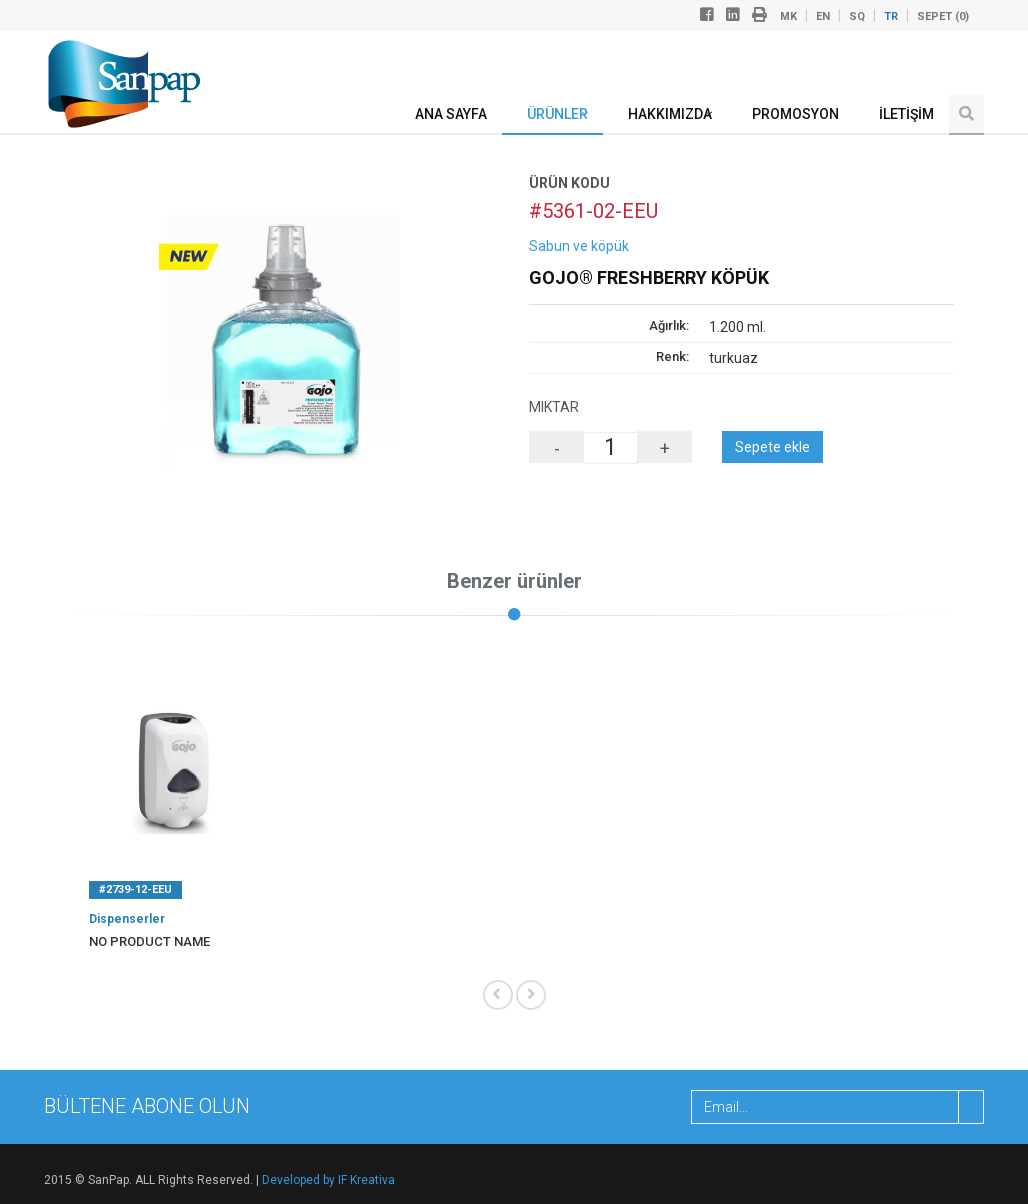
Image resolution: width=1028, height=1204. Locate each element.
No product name (149, 941)
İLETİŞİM (906, 114)
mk (788, 16)
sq (857, 16)
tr (891, 16)
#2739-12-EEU (135, 889)
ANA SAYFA (451, 114)
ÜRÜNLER (557, 114)
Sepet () (943, 16)
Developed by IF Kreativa (328, 1180)
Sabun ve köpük (579, 246)
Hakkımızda (670, 114)
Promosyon (795, 114)
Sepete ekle (772, 447)
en (823, 16)
